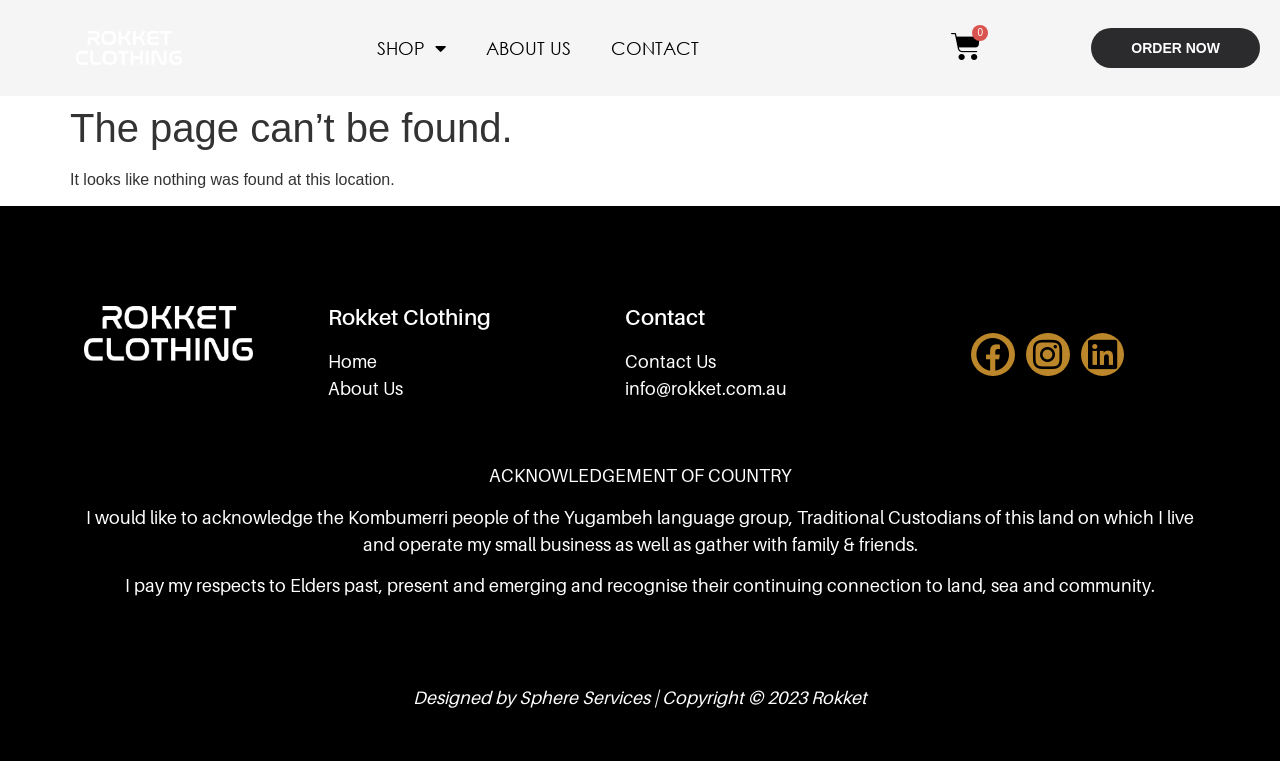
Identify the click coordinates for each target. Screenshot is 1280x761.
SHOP (411, 48)
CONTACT (655, 48)
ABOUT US (528, 48)
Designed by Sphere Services (531, 697)
